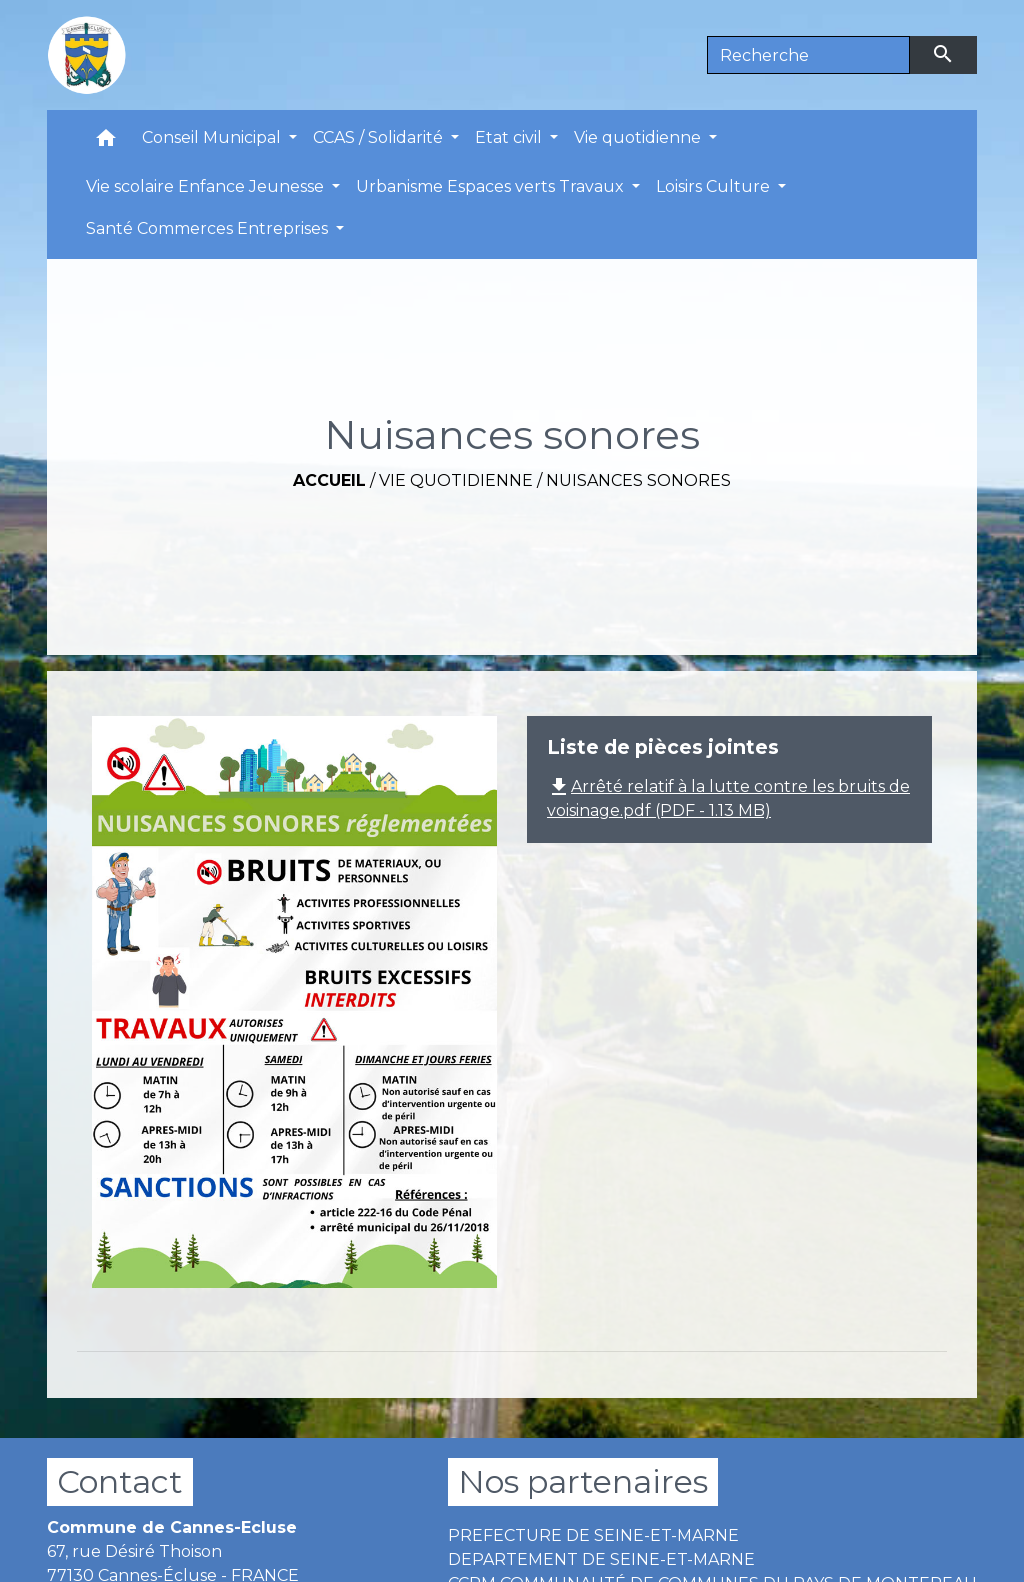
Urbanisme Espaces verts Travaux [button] (492, 186)
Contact (120, 1481)
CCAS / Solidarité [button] (380, 137)
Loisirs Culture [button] (715, 186)
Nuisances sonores (638, 480)
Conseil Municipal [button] (213, 137)
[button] (106, 142)
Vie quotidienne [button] (639, 137)
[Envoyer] (944, 55)
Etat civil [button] (510, 137)
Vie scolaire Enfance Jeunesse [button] (207, 186)
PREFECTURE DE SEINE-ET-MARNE (593, 1535)
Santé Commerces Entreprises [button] (209, 228)
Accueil (329, 480)
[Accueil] (87, 55)
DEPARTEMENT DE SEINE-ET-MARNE (601, 1559)
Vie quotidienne (456, 480)
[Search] (808, 55)
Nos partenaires (583, 1481)
